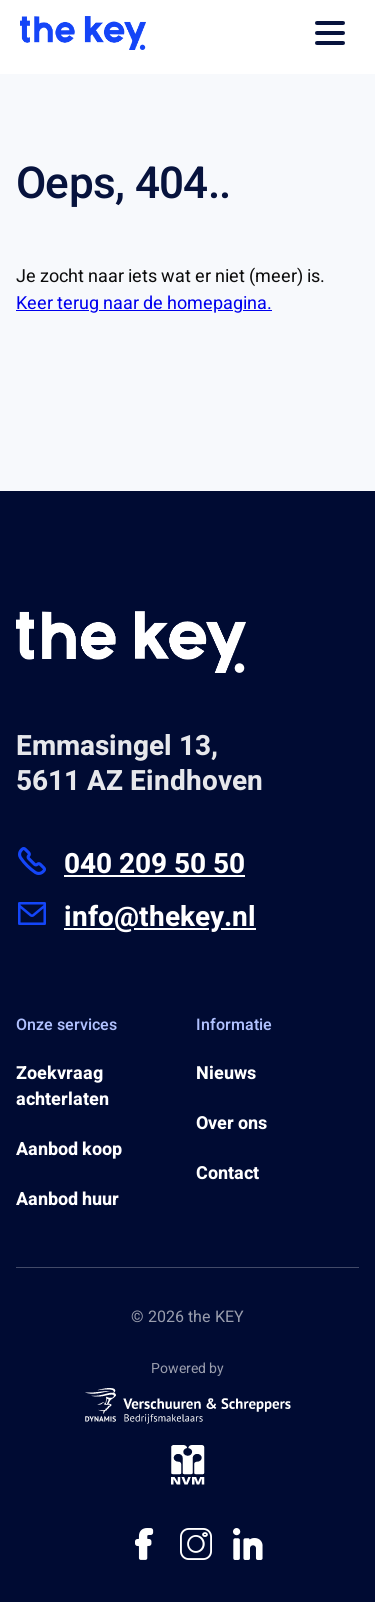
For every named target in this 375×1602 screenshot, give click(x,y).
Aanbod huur (67, 1200)
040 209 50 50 (130, 864)
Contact (227, 1174)
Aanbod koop (69, 1150)
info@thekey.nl (136, 917)
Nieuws (226, 1074)
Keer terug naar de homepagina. (144, 303)
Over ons (231, 1124)
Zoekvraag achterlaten (62, 1087)
